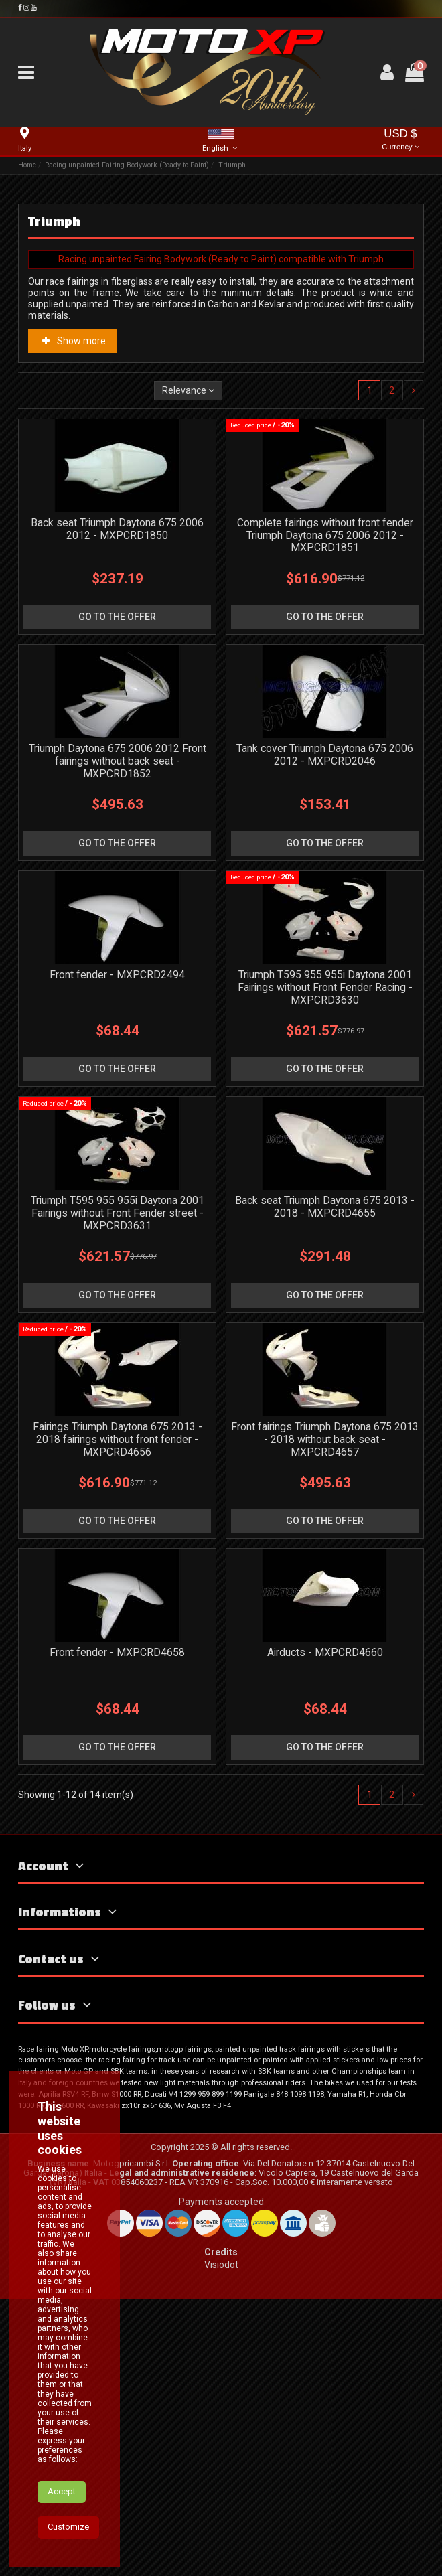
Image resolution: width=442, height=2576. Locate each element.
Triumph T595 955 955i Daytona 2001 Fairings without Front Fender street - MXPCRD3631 (117, 1213)
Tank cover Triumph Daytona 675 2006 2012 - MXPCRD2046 (324, 754)
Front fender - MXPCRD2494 (117, 974)
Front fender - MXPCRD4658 (117, 1652)
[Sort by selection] (188, 390)
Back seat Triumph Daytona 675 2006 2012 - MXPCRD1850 (117, 529)
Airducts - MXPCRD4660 (325, 1652)
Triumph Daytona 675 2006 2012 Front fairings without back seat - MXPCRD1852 (117, 761)
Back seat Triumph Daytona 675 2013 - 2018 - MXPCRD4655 (325, 1206)
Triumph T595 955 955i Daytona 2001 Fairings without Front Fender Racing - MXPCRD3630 (325, 987)
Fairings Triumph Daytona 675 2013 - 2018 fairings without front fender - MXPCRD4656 (117, 1439)
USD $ (400, 140)
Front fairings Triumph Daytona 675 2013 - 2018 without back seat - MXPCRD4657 (325, 1439)
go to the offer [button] (117, 616)
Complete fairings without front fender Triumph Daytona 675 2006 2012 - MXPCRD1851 (325, 535)
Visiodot (221, 2264)
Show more (73, 340)
